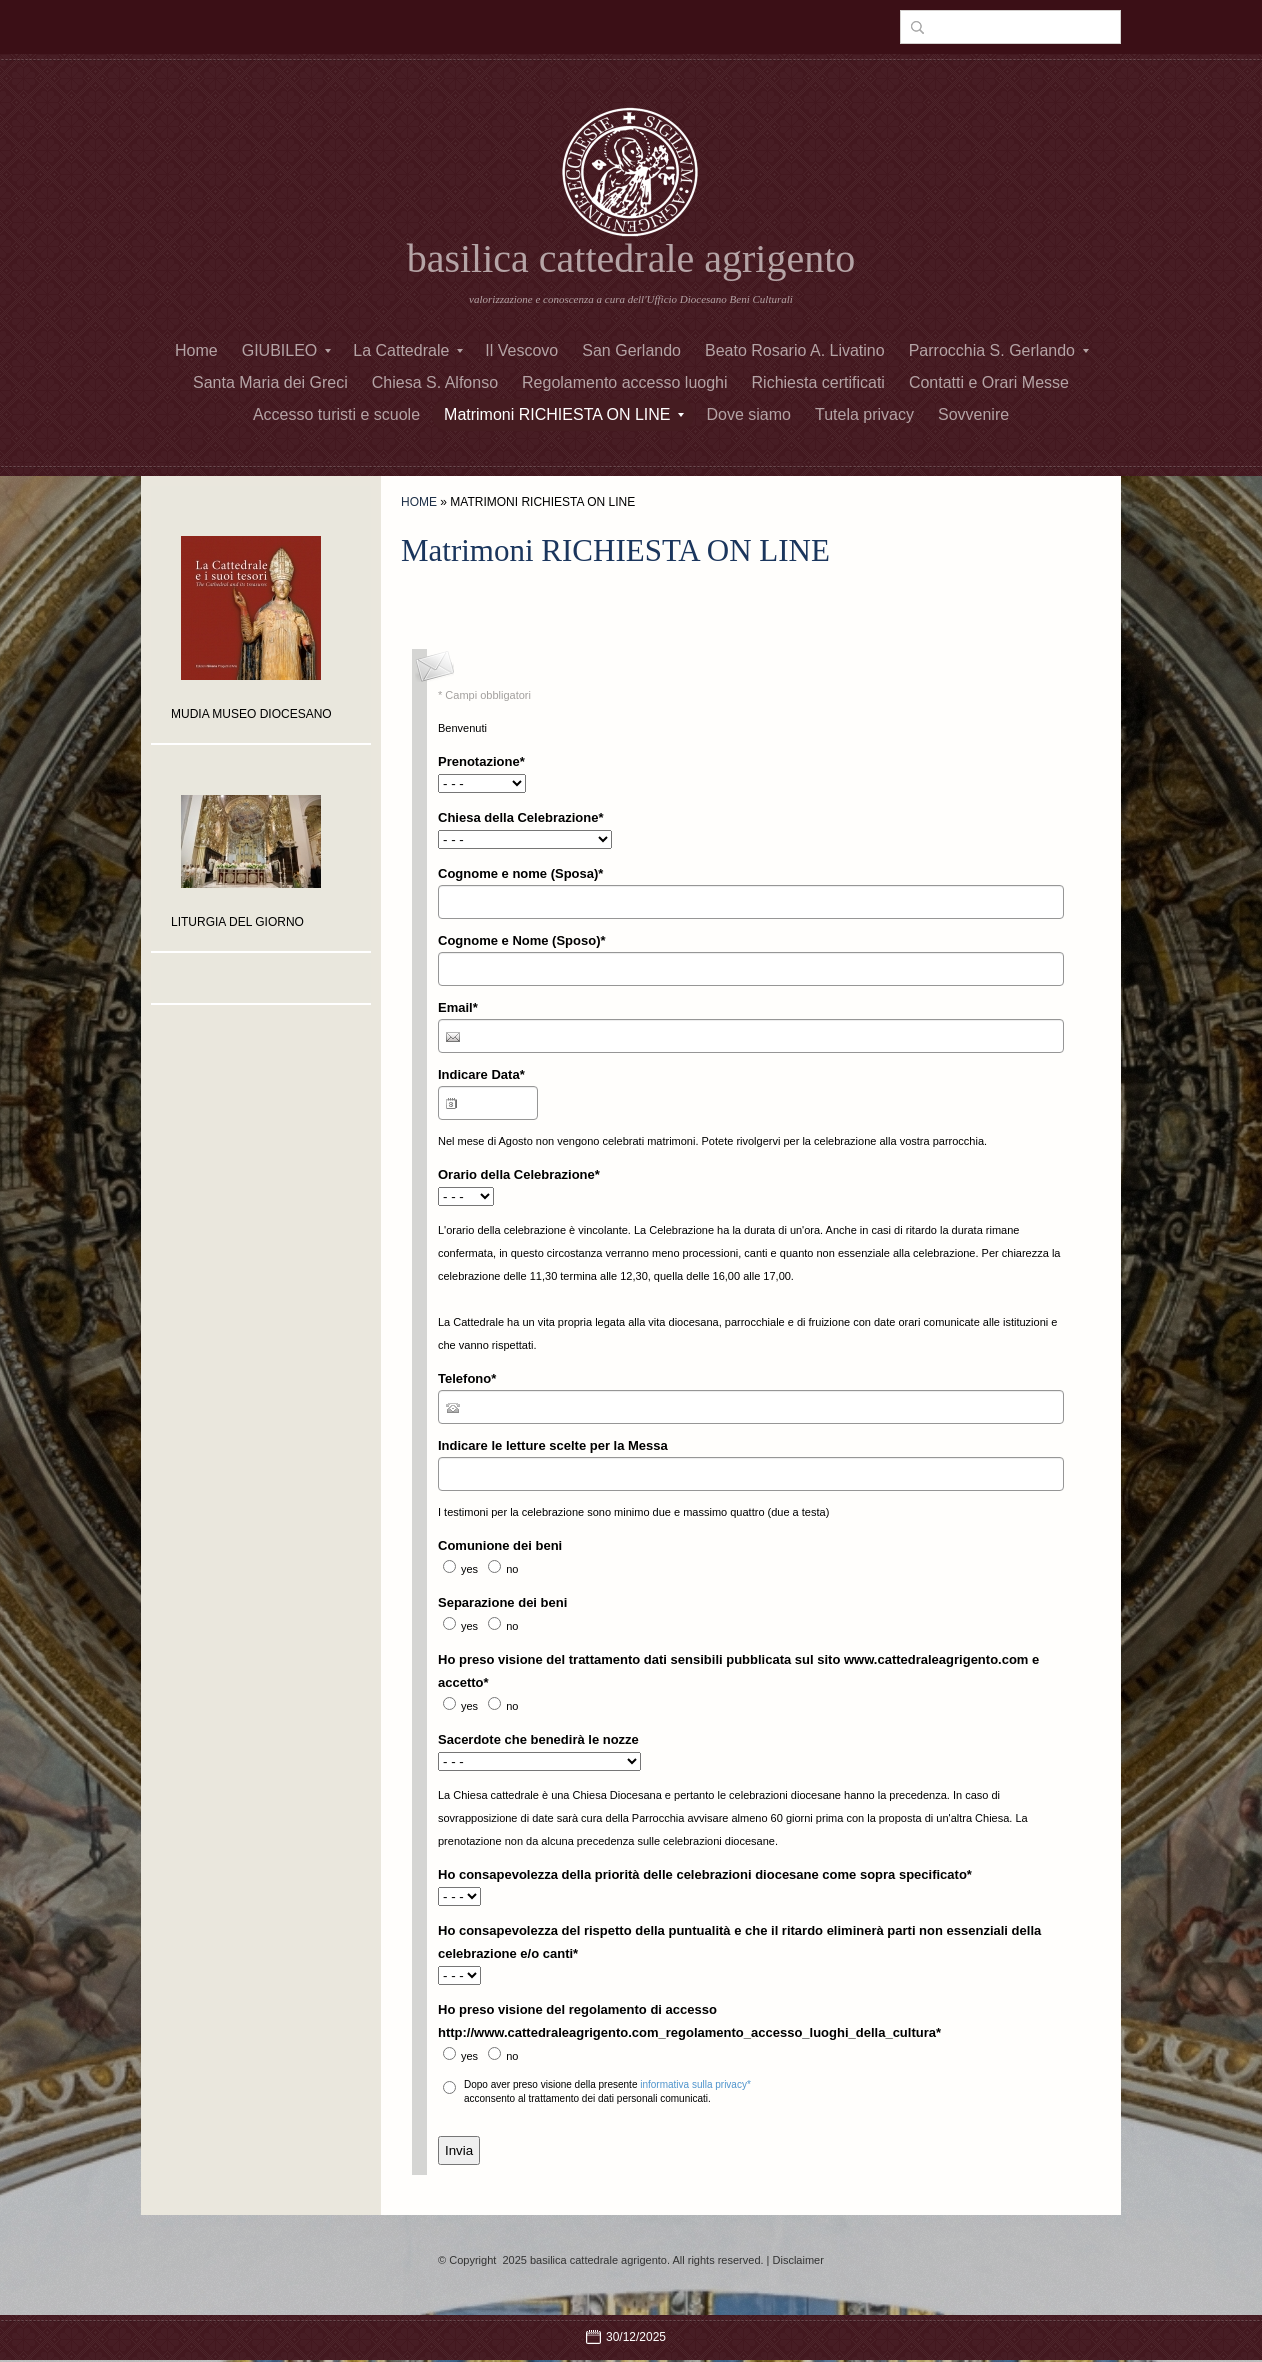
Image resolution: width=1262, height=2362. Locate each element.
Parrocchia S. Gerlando (999, 350)
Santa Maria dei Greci (270, 382)
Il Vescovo (521, 350)
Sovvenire (973, 414)
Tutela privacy (864, 414)
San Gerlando (631, 350)
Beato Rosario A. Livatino (795, 350)
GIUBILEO (287, 350)
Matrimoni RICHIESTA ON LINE (564, 414)
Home (196, 350)
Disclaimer (798, 2260)
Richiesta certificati (818, 382)
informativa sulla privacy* (695, 2084)
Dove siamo (748, 414)
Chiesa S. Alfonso (435, 382)
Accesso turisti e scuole (336, 414)
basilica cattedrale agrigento (631, 258)
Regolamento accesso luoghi (624, 382)
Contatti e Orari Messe (989, 382)
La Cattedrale (408, 350)
